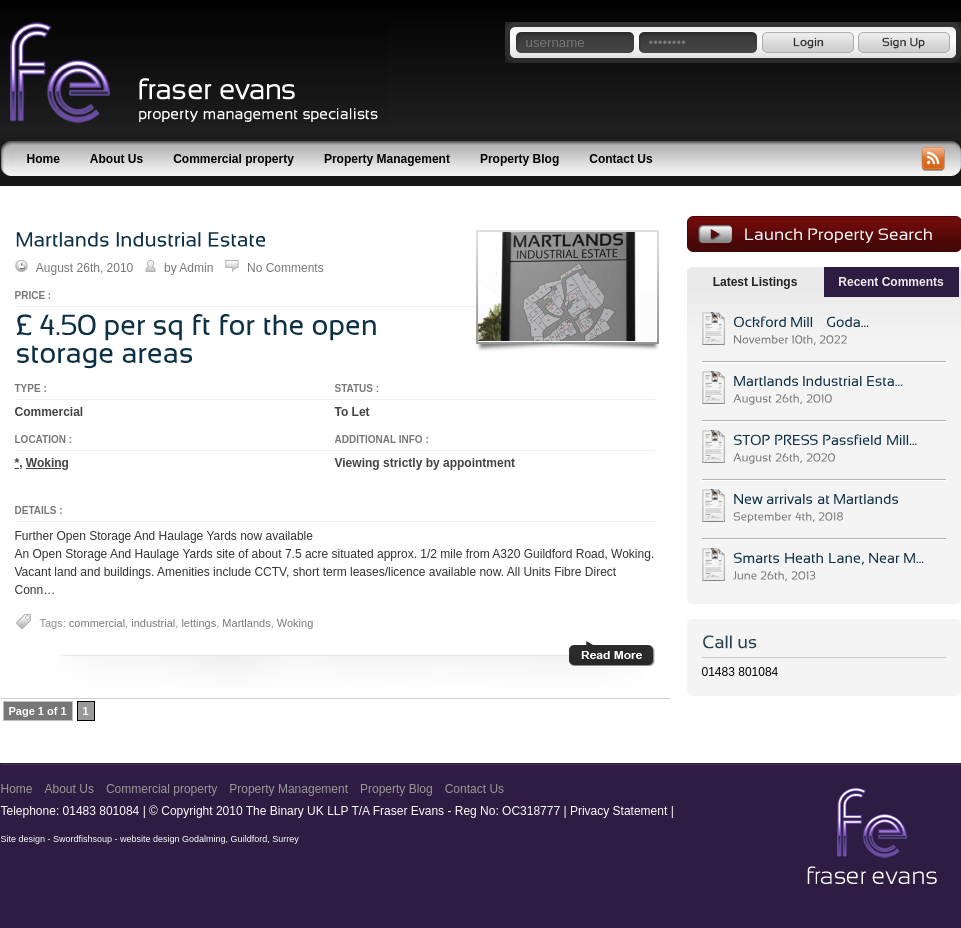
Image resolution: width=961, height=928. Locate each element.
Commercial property (233, 159)
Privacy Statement (618, 811)
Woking (47, 463)
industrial (153, 623)
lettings (198, 623)
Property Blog (519, 159)
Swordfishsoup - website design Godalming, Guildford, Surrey (176, 839)
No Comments (285, 268)
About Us (116, 159)
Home (43, 159)
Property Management (387, 159)
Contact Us (620, 159)
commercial (97, 623)
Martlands (246, 623)
